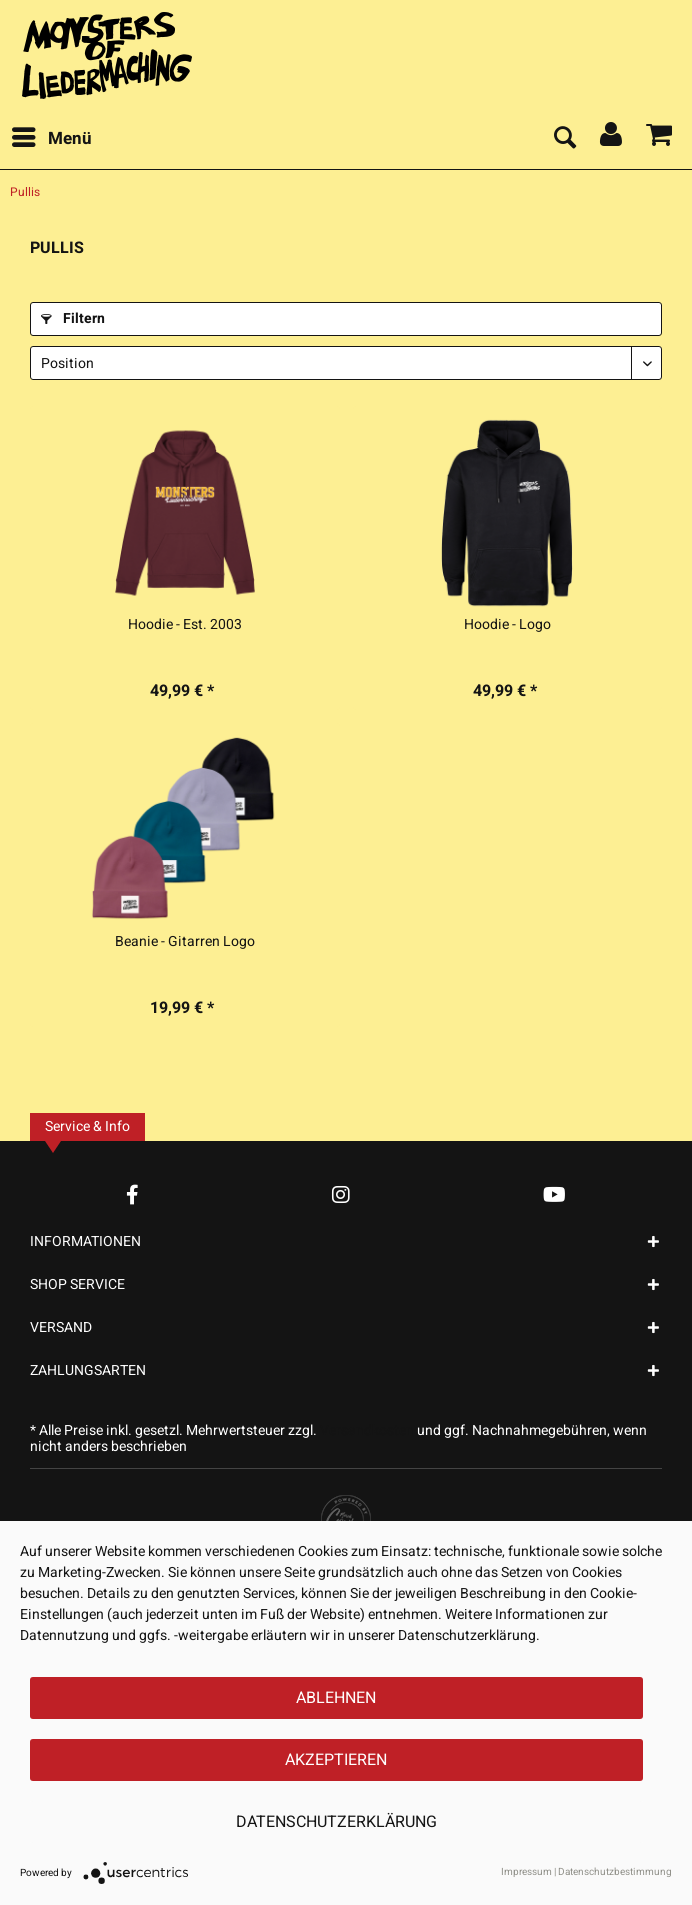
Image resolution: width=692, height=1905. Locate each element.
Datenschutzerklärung (336, 1822)
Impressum (526, 1872)
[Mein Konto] (612, 139)
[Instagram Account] (341, 1194)
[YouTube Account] (554, 1194)
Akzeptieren (336, 1760)
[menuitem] (51, 139)
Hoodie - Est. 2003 (185, 625)
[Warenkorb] (660, 139)
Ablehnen (336, 1698)
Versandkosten (367, 1430)
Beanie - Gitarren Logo (185, 942)
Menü (52, 137)
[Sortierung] (346, 363)
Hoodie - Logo (507, 625)
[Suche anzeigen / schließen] (564, 139)
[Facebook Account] (132, 1194)
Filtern (73, 318)
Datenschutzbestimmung (615, 1872)
